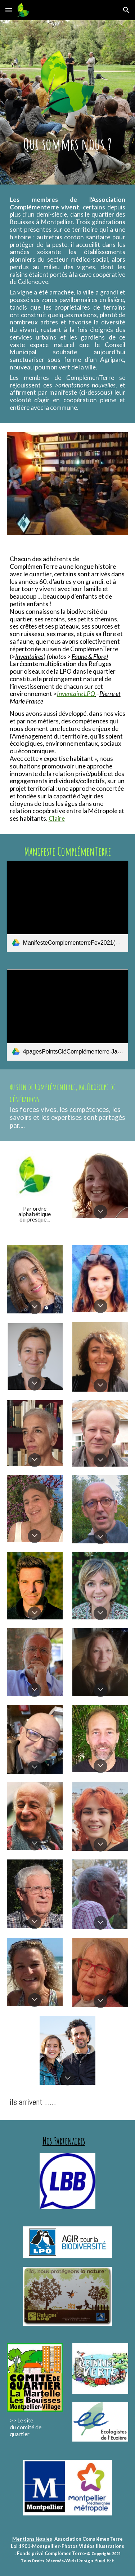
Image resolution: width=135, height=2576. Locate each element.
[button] (8, 10)
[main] (68, 144)
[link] (68, 906)
